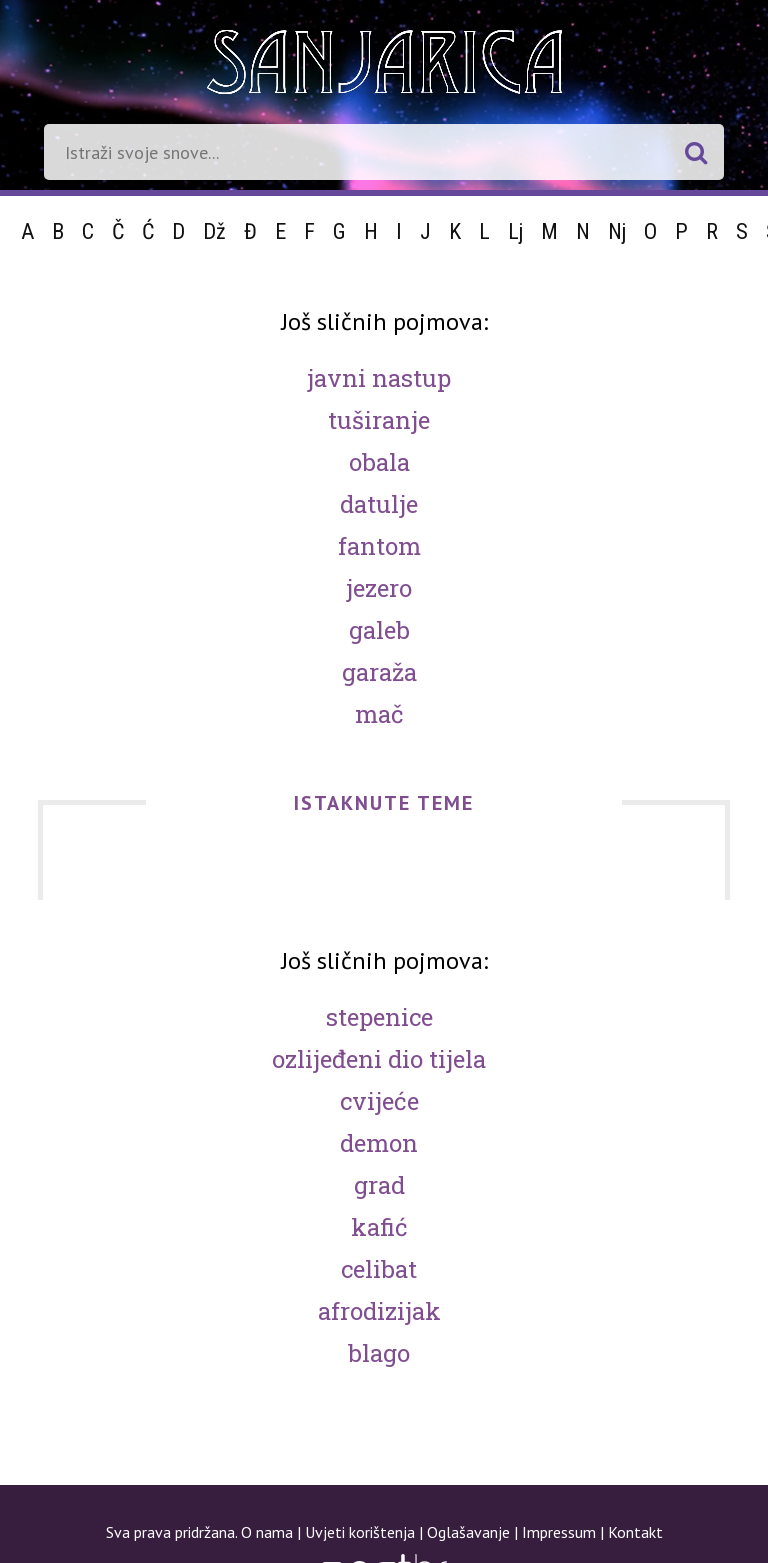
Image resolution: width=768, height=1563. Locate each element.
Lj (515, 231)
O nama (267, 1532)
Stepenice (379, 1017)
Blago (379, 1353)
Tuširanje (379, 420)
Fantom (379, 546)
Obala (379, 462)
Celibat (379, 1269)
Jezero (379, 588)
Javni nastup (379, 378)
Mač (379, 714)
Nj (617, 231)
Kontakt (635, 1532)
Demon (379, 1143)
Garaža (379, 672)
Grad (379, 1185)
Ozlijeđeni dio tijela (379, 1059)
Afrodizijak (379, 1311)
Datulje (379, 504)
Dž (214, 231)
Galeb (379, 630)
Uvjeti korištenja (360, 1532)
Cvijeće (379, 1101)
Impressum (559, 1532)
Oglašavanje (468, 1532)
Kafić (379, 1227)
